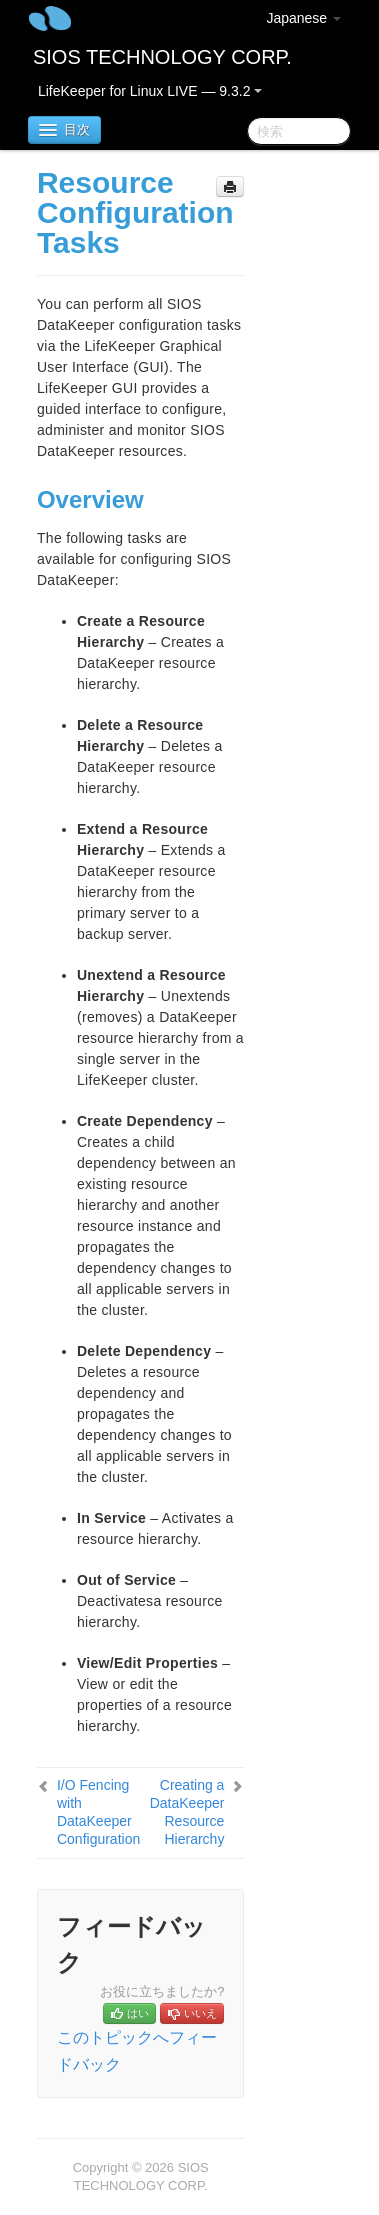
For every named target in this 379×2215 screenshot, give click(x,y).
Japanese (303, 18)
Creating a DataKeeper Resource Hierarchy (187, 1812)
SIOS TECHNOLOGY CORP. (162, 57)
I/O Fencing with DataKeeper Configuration (98, 1812)
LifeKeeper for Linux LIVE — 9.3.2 (150, 91)
